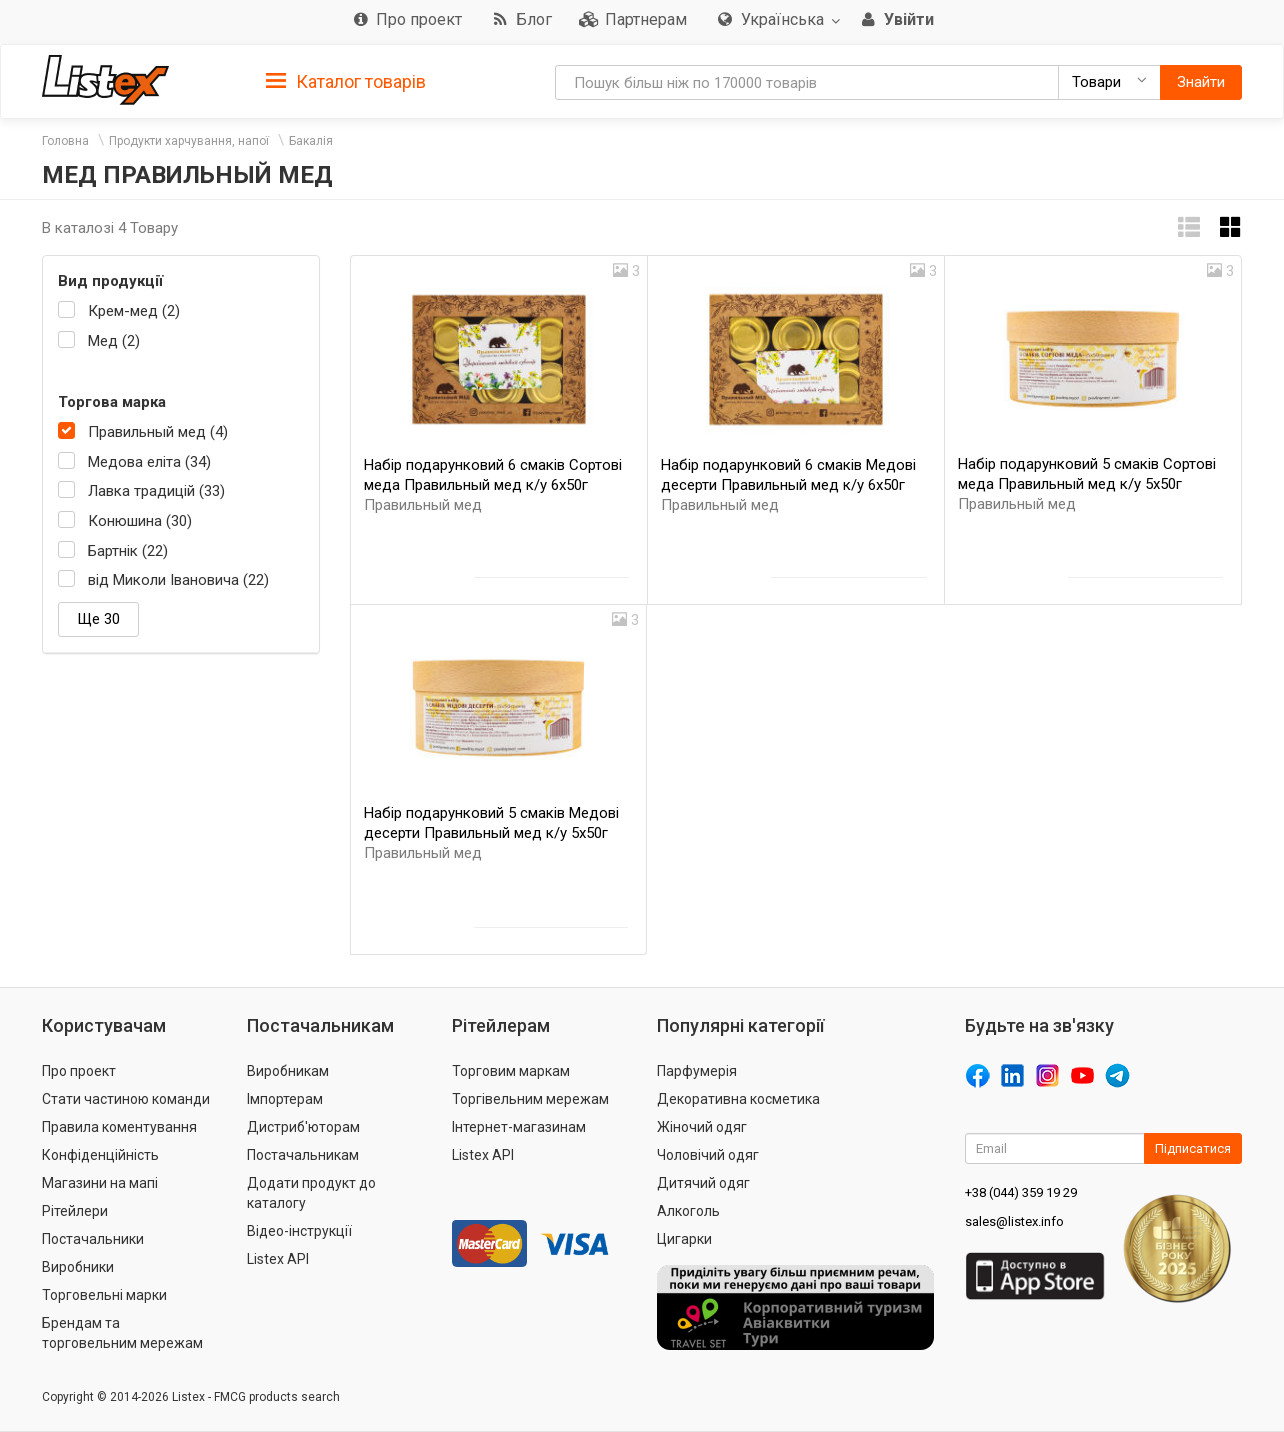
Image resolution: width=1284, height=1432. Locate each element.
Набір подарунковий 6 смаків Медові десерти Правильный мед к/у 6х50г (788, 485)
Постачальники (93, 1239)
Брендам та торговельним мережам (122, 1333)
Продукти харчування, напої (189, 141)
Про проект (79, 1071)
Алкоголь (688, 1211)
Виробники (78, 1267)
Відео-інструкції (299, 1231)
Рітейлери (75, 1211)
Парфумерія (697, 1071)
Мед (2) (114, 341)
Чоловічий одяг (708, 1155)
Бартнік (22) (128, 551)
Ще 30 (98, 619)
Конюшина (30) (140, 521)
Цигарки (684, 1239)
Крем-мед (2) (134, 311)
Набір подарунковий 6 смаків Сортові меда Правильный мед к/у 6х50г (493, 485)
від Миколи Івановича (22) (178, 580)
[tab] (346, 80)
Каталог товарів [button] (346, 82)
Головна (65, 141)
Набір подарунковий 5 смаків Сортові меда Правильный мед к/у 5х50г (1087, 484)
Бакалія (311, 141)
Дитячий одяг (703, 1183)
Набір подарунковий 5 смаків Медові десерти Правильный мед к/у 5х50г (491, 833)
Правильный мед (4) (158, 432)
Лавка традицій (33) (156, 491)
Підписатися (1193, 1148)
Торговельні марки (104, 1295)
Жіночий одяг (702, 1127)
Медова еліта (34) (149, 462)
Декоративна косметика (738, 1099)
